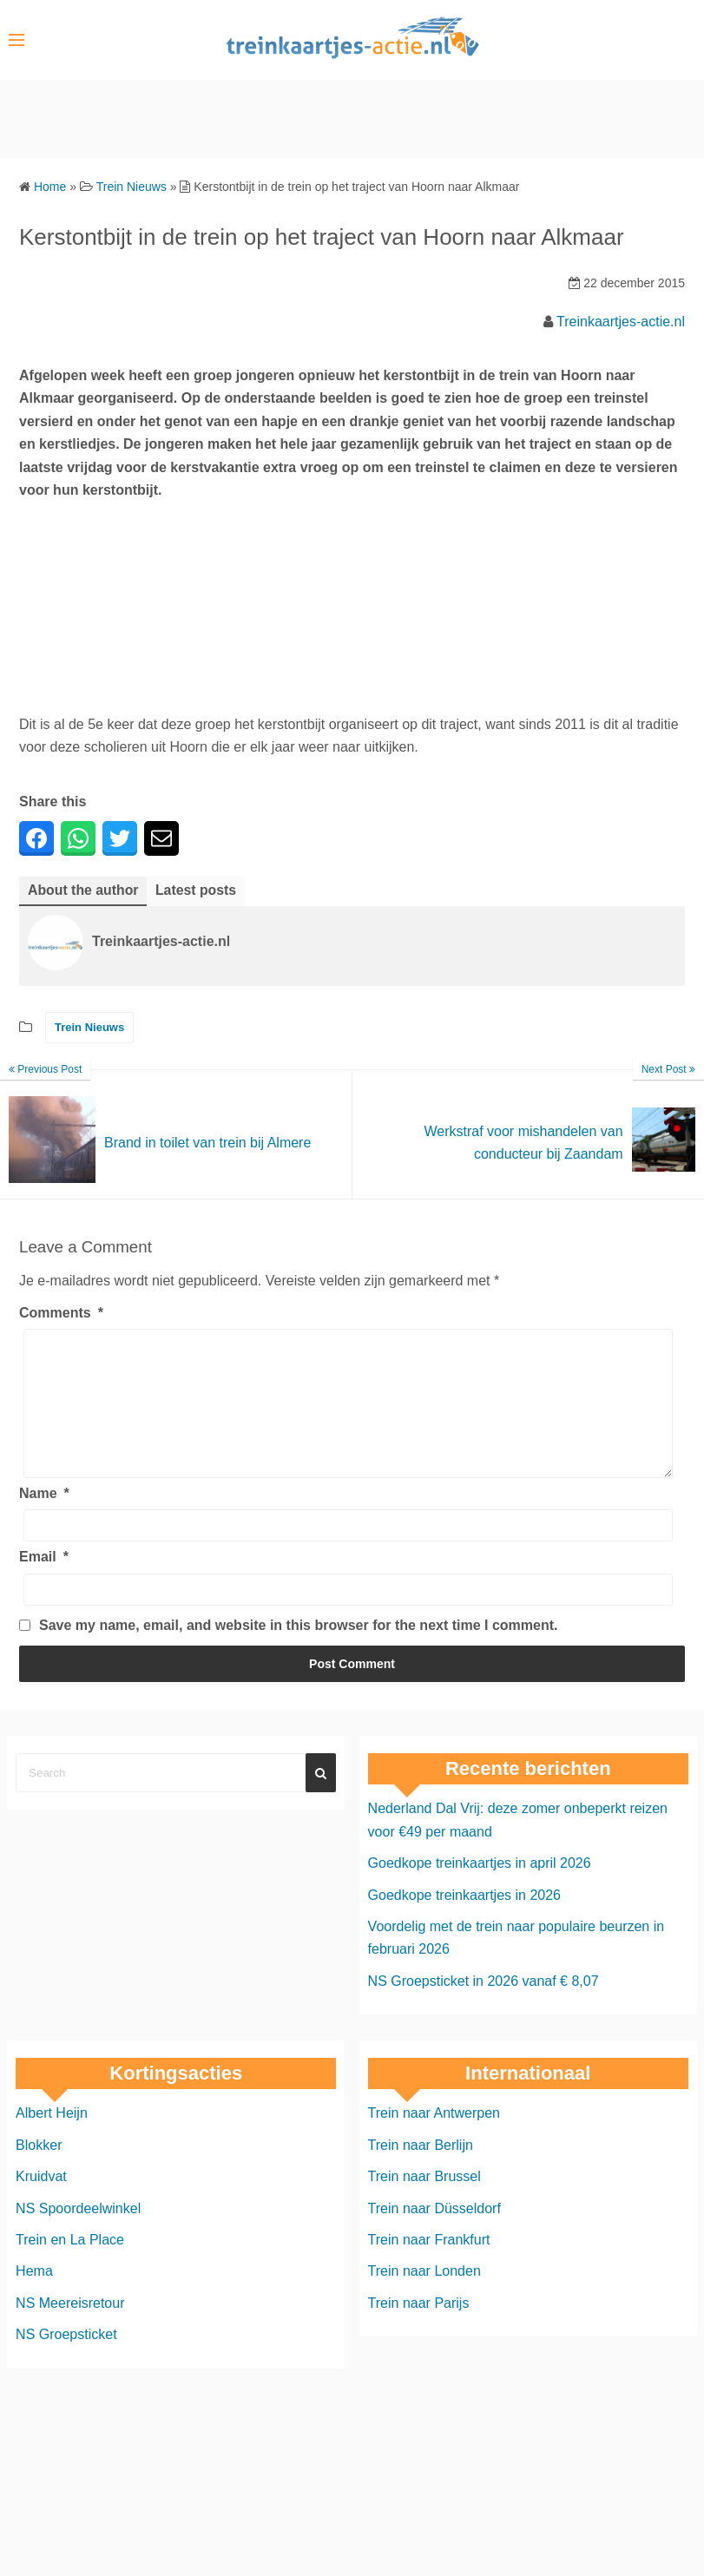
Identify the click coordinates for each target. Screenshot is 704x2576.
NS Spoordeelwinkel (78, 2234)
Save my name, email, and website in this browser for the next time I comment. (298, 1651)
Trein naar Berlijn (420, 2171)
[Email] (348, 1616)
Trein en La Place (70, 2265)
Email (44, 1583)
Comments (61, 1312)
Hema (34, 2297)
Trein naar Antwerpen (434, 2139)
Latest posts (197, 890)
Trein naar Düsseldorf (434, 2234)
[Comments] (348, 1416)
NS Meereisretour (70, 2329)
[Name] (348, 1552)
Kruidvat (41, 2202)
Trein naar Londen (424, 2297)
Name (44, 1519)
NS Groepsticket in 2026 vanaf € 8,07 (483, 2007)
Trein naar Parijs (419, 2329)
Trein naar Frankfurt (429, 2265)
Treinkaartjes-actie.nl (620, 321)
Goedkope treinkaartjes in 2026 (464, 1921)
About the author (84, 890)
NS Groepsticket (66, 2360)
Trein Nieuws (89, 1028)
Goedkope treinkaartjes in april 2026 (479, 1889)
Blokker (39, 2171)
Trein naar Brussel (424, 2202)
